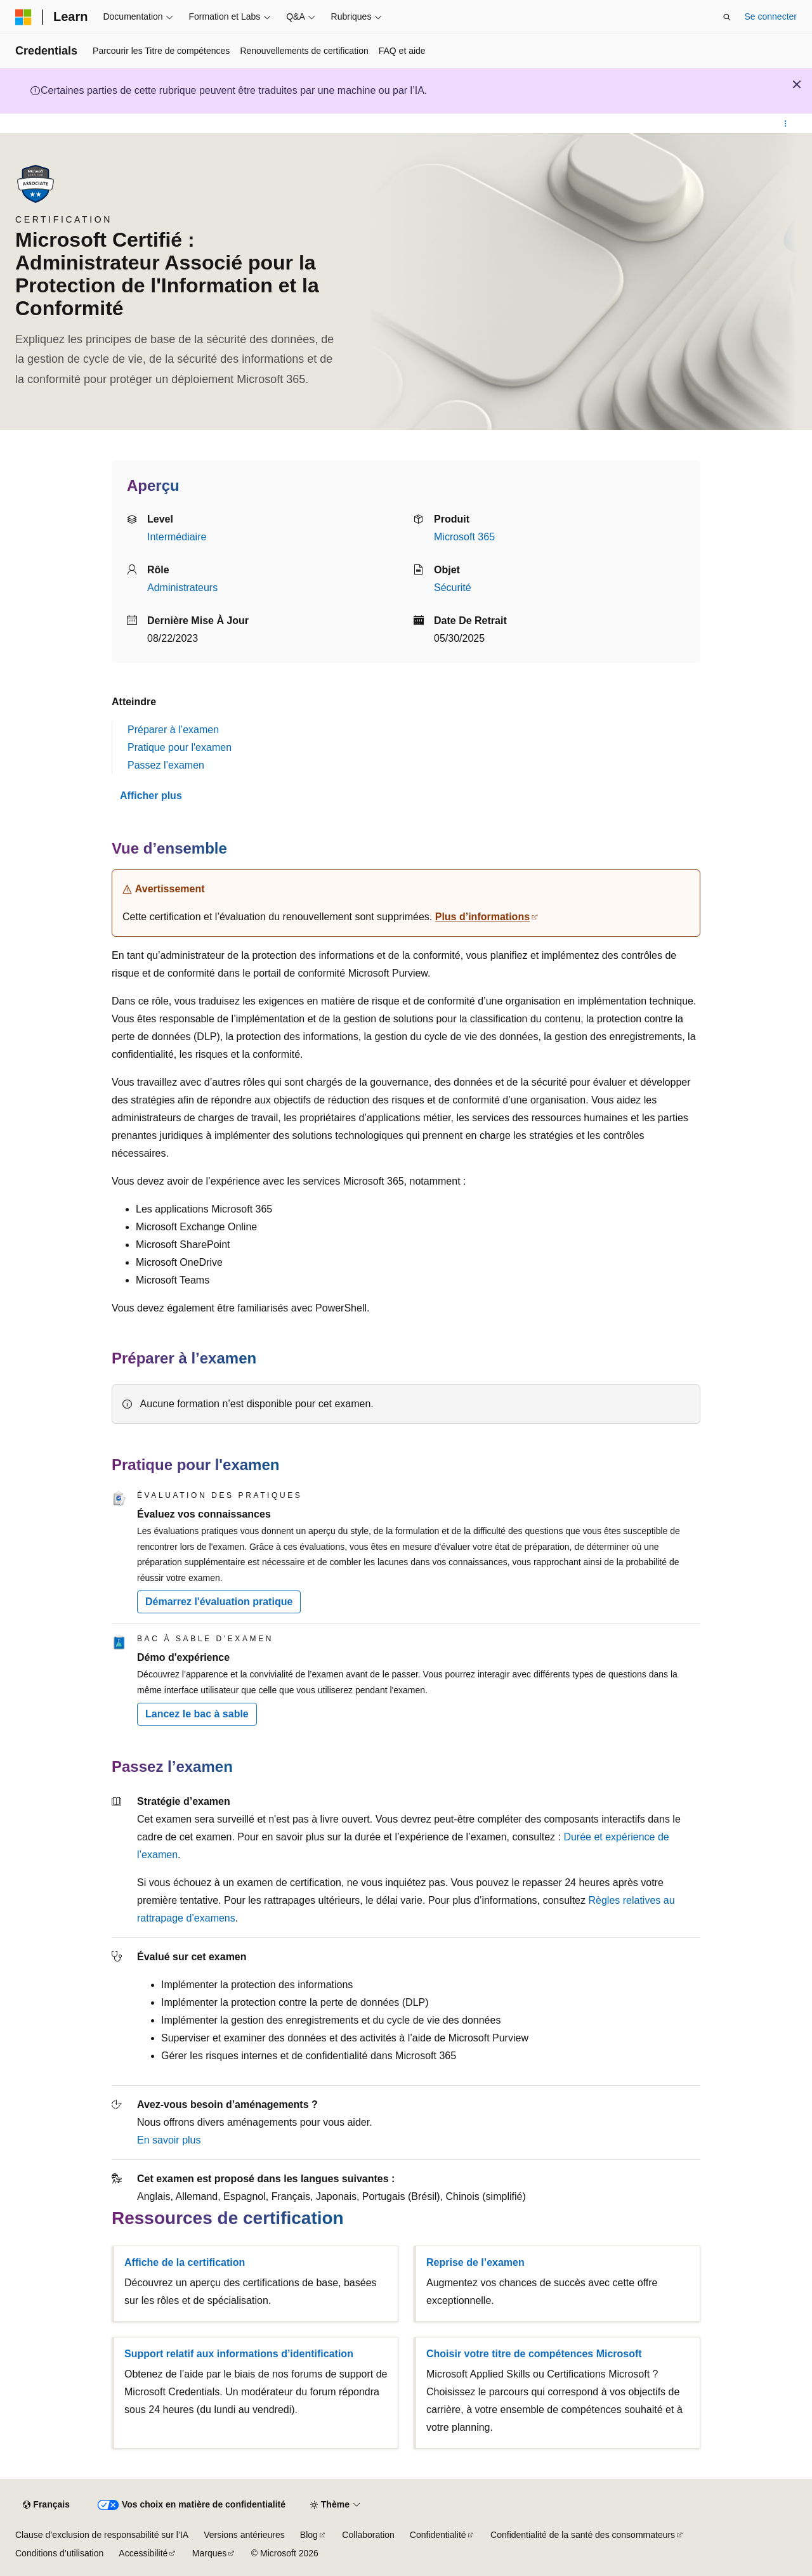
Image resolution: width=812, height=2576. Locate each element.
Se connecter (771, 16)
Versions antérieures (244, 2535)
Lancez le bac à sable (197, 1713)
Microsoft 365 (464, 536)
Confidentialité (438, 2535)
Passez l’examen (166, 765)
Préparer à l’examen (173, 729)
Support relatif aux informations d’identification (238, 2353)
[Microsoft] (23, 17)
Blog (309, 2535)
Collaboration (368, 2535)
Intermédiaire (176, 536)
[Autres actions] (786, 124)
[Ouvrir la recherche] (727, 17)
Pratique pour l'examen (180, 747)
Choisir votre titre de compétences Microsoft (534, 2353)
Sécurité (452, 587)
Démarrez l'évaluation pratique (218, 1601)
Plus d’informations (482, 916)
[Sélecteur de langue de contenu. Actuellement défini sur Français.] (46, 2505)
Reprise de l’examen (475, 2262)
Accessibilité (143, 2553)
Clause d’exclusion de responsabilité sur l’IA (101, 2535)
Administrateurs (182, 587)
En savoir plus (169, 2140)
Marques (209, 2553)
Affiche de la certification (184, 2262)
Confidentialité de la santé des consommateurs (582, 2535)
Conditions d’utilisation (59, 2553)
